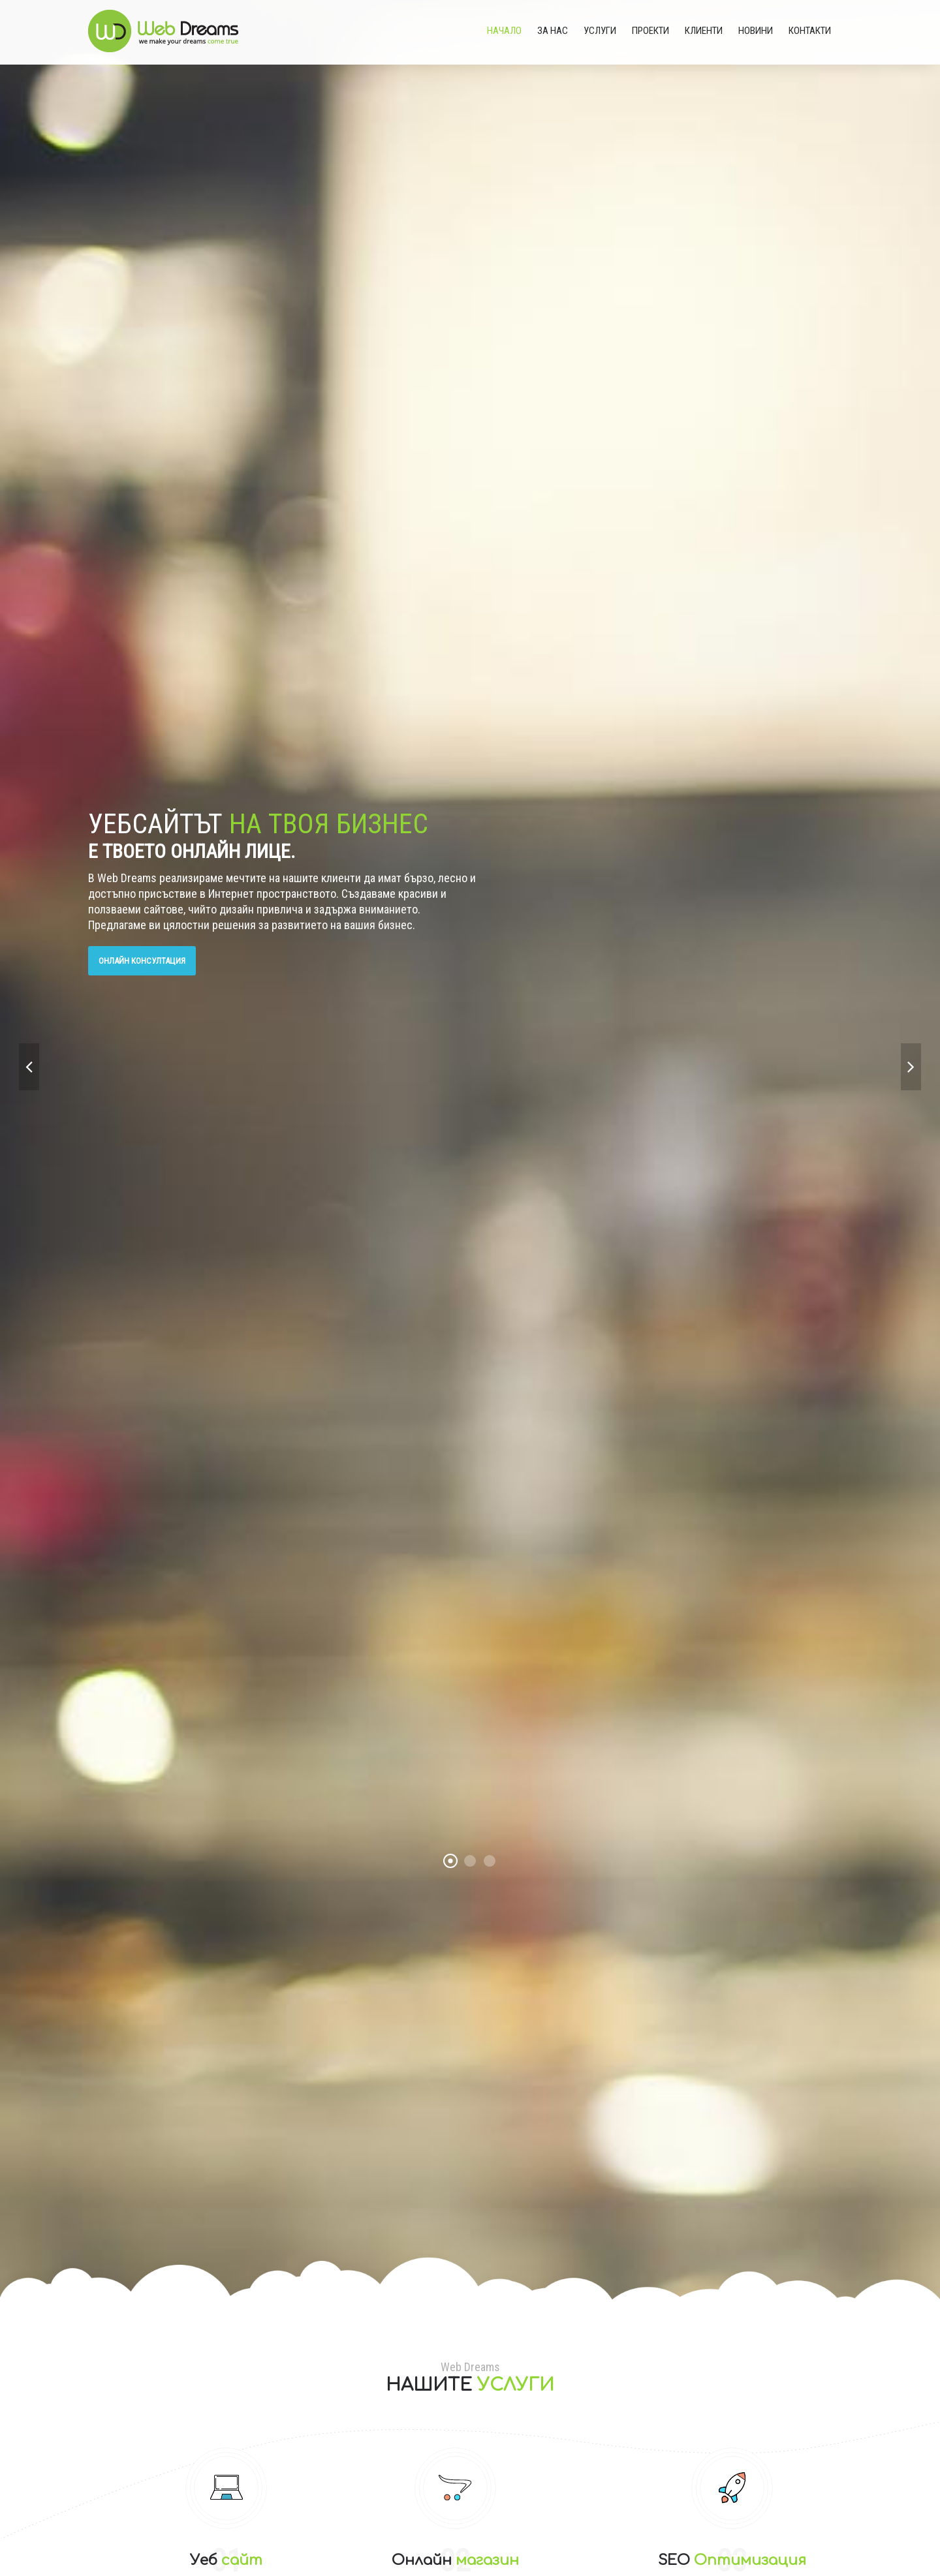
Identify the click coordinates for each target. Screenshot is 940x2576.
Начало (504, 31)
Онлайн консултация (142, 961)
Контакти (810, 31)
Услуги (600, 31)
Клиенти (704, 31)
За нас (552, 31)
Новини (755, 31)
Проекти (650, 31)
